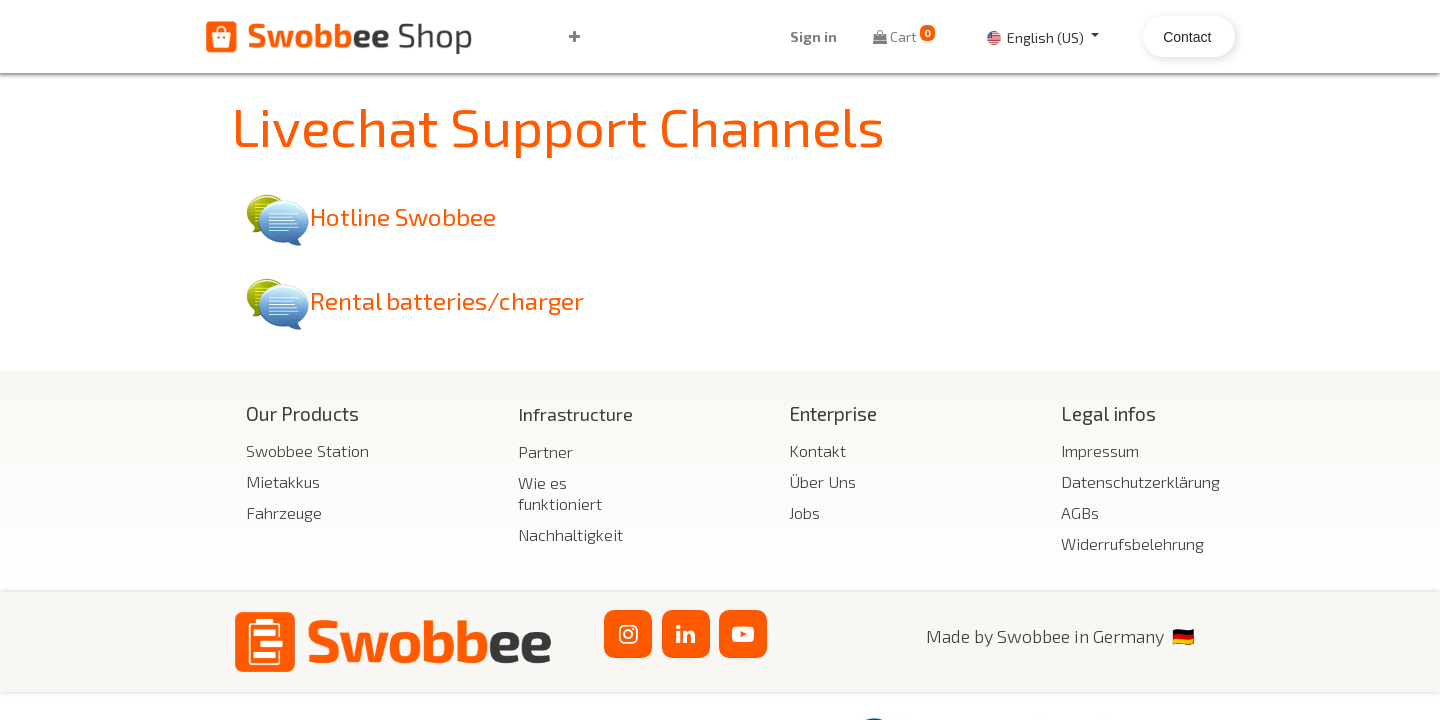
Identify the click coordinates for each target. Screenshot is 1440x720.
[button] (600, 36)
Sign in (786, 36)
